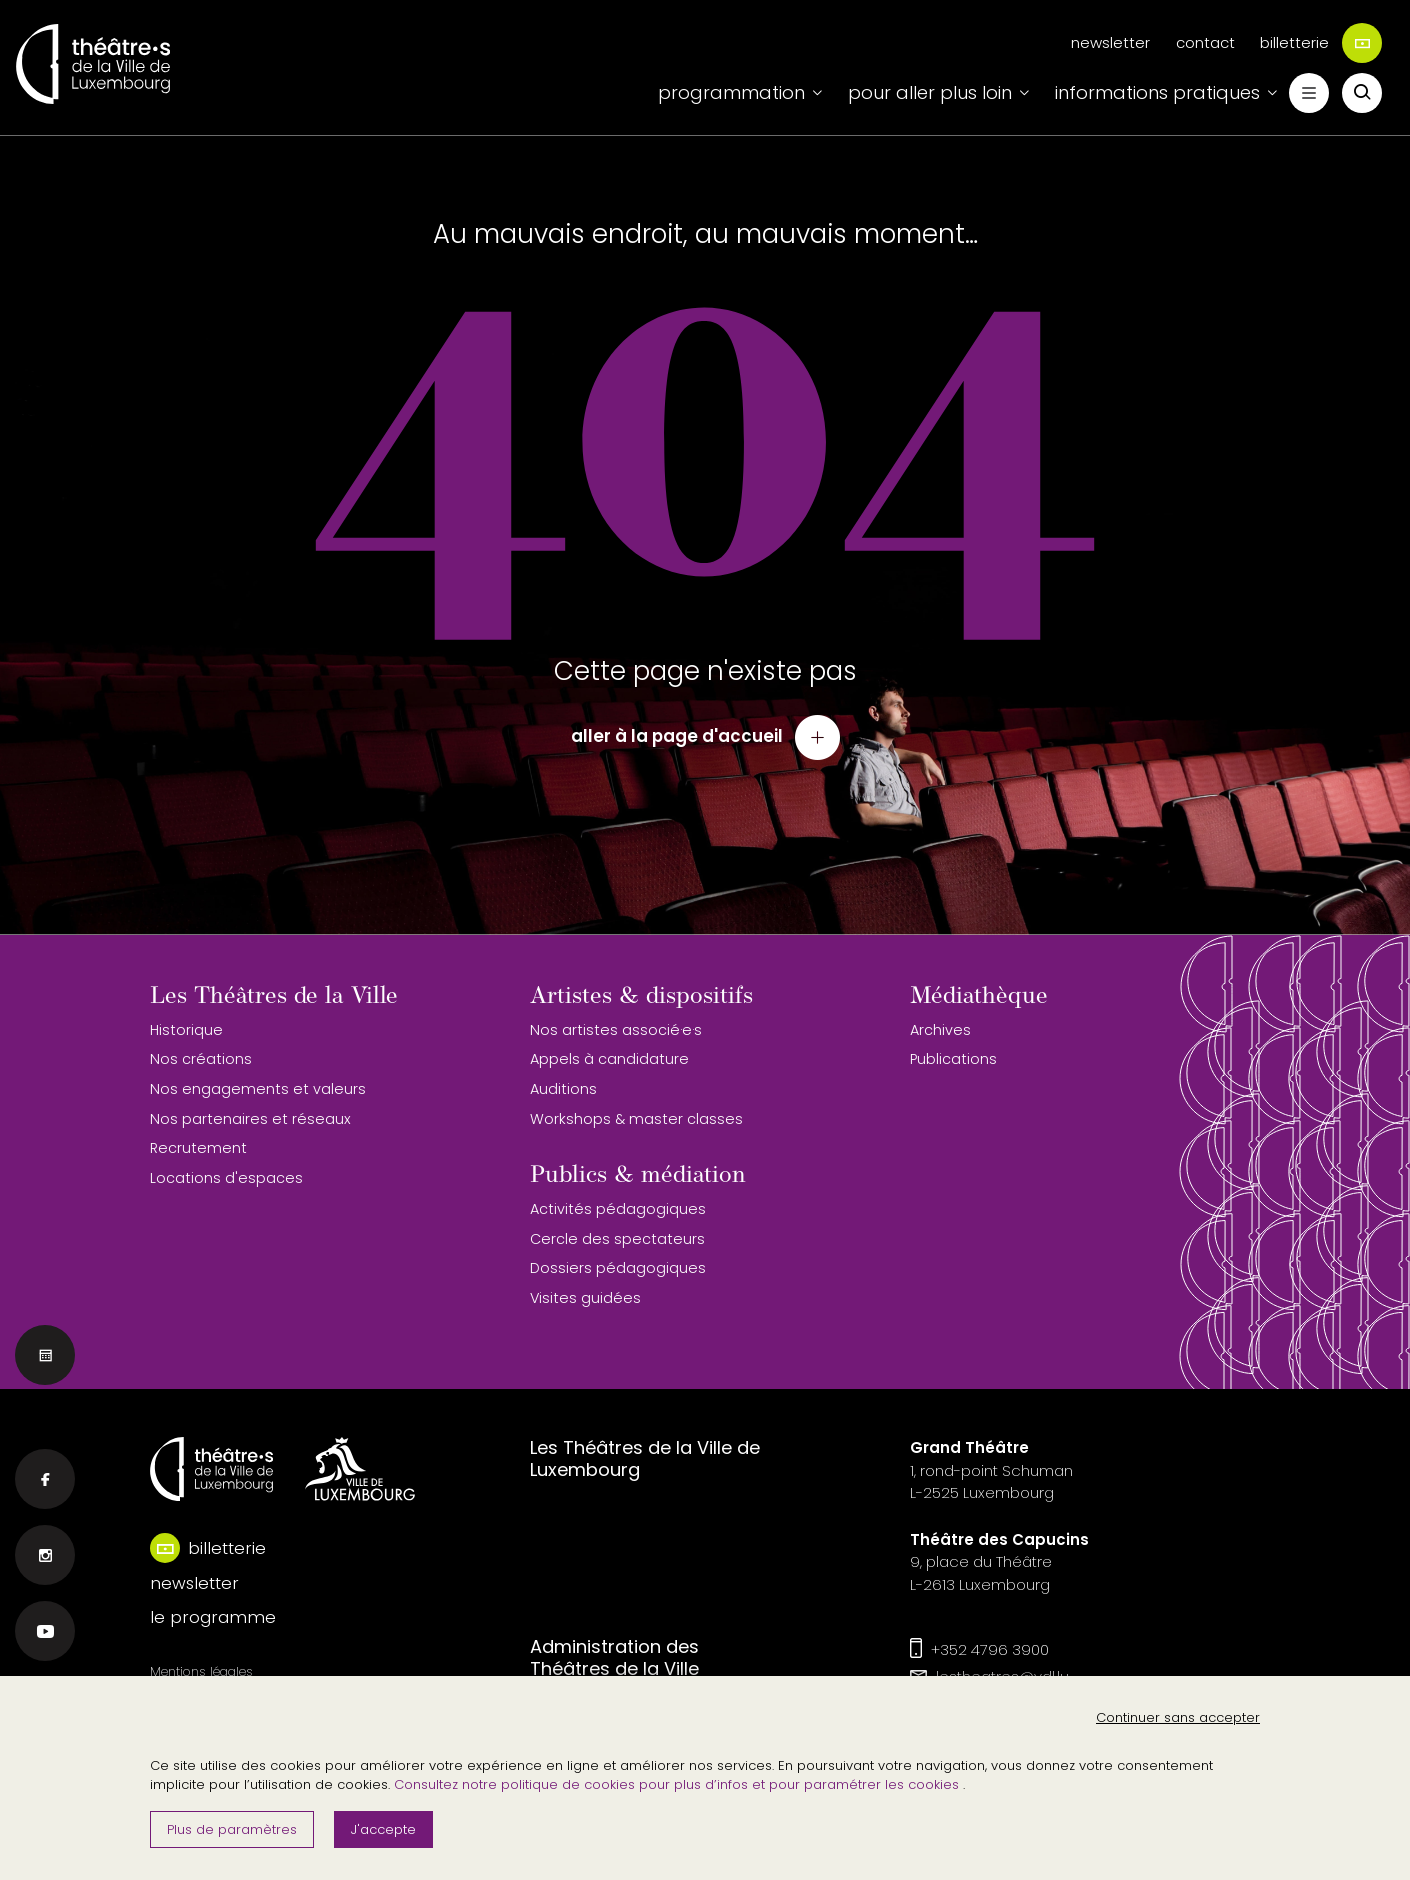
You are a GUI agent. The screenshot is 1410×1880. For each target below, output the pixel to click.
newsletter (1110, 42)
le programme (213, 1617)
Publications (953, 1059)
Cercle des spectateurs (617, 1239)
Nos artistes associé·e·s (616, 1030)
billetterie (1321, 43)
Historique (186, 1030)
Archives (940, 1030)
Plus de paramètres (232, 1829)
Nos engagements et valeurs (258, 1089)
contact (1205, 42)
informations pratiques (1157, 92)
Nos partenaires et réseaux (250, 1119)
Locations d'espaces (226, 1178)
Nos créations (201, 1059)
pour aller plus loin (930, 92)
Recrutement (198, 1148)
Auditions (563, 1089)
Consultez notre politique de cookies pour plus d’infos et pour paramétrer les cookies (678, 1784)
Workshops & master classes (636, 1119)
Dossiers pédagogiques (618, 1268)
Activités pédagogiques (618, 1209)
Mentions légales (201, 1671)
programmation (731, 92)
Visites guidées (585, 1298)
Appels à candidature (609, 1059)
